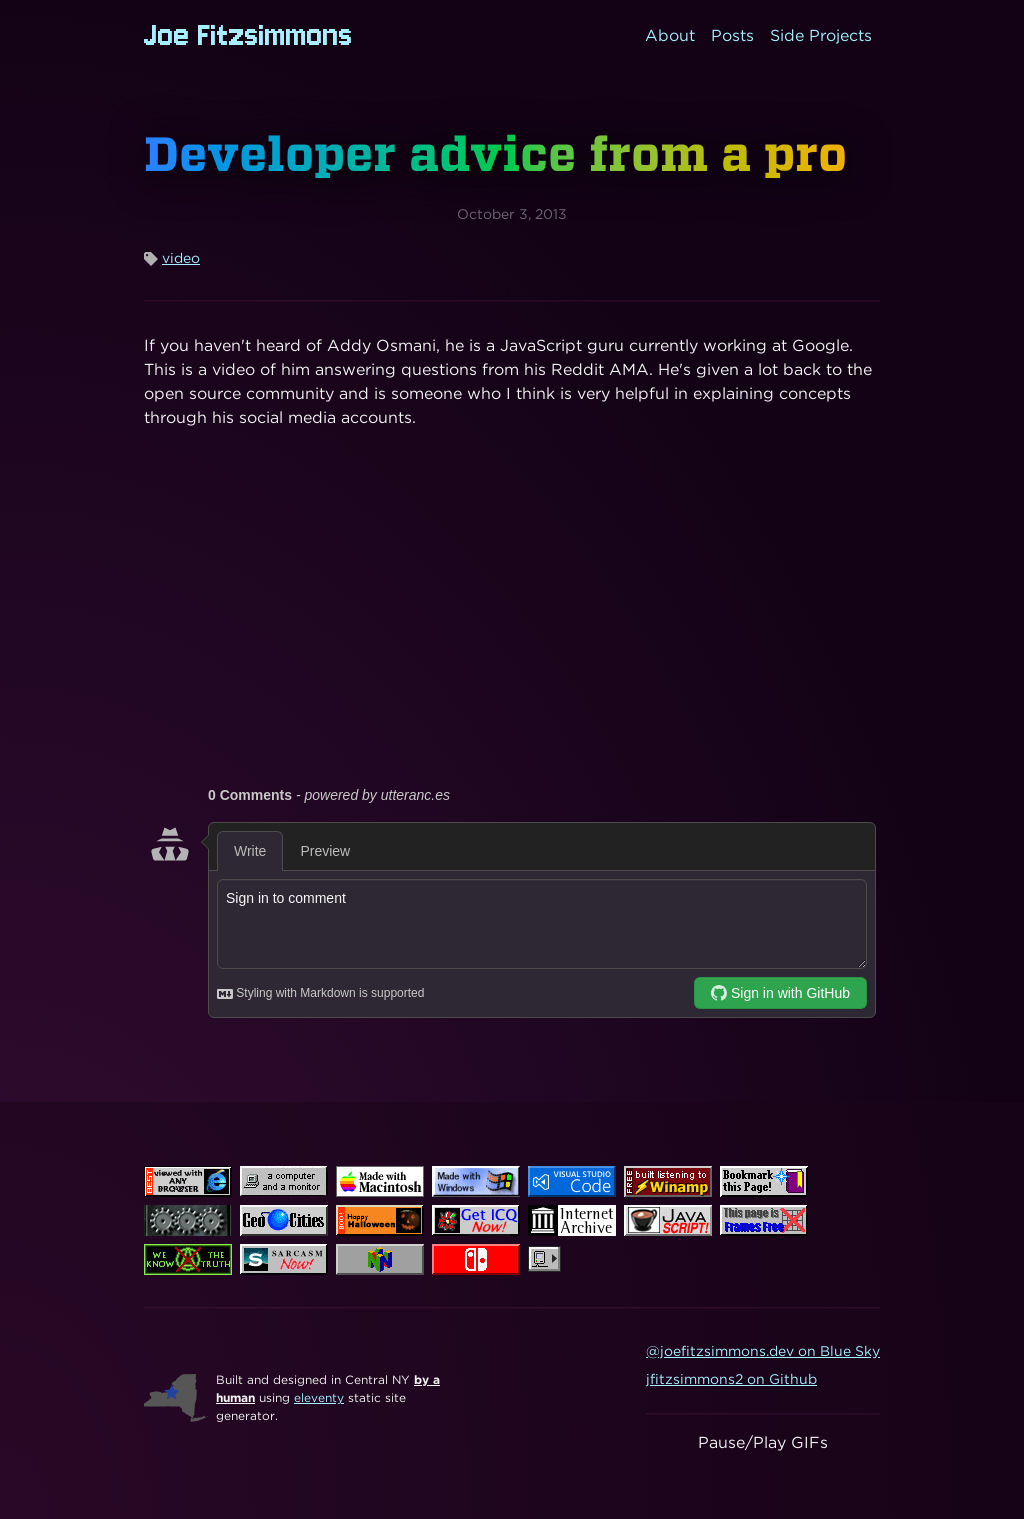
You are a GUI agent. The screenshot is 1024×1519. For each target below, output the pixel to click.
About (670, 35)
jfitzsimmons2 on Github (731, 1379)
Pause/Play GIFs (763, 1442)
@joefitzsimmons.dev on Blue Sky (763, 1351)
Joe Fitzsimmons (248, 35)
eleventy (319, 1397)
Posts (732, 35)
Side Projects (821, 35)
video (181, 258)
